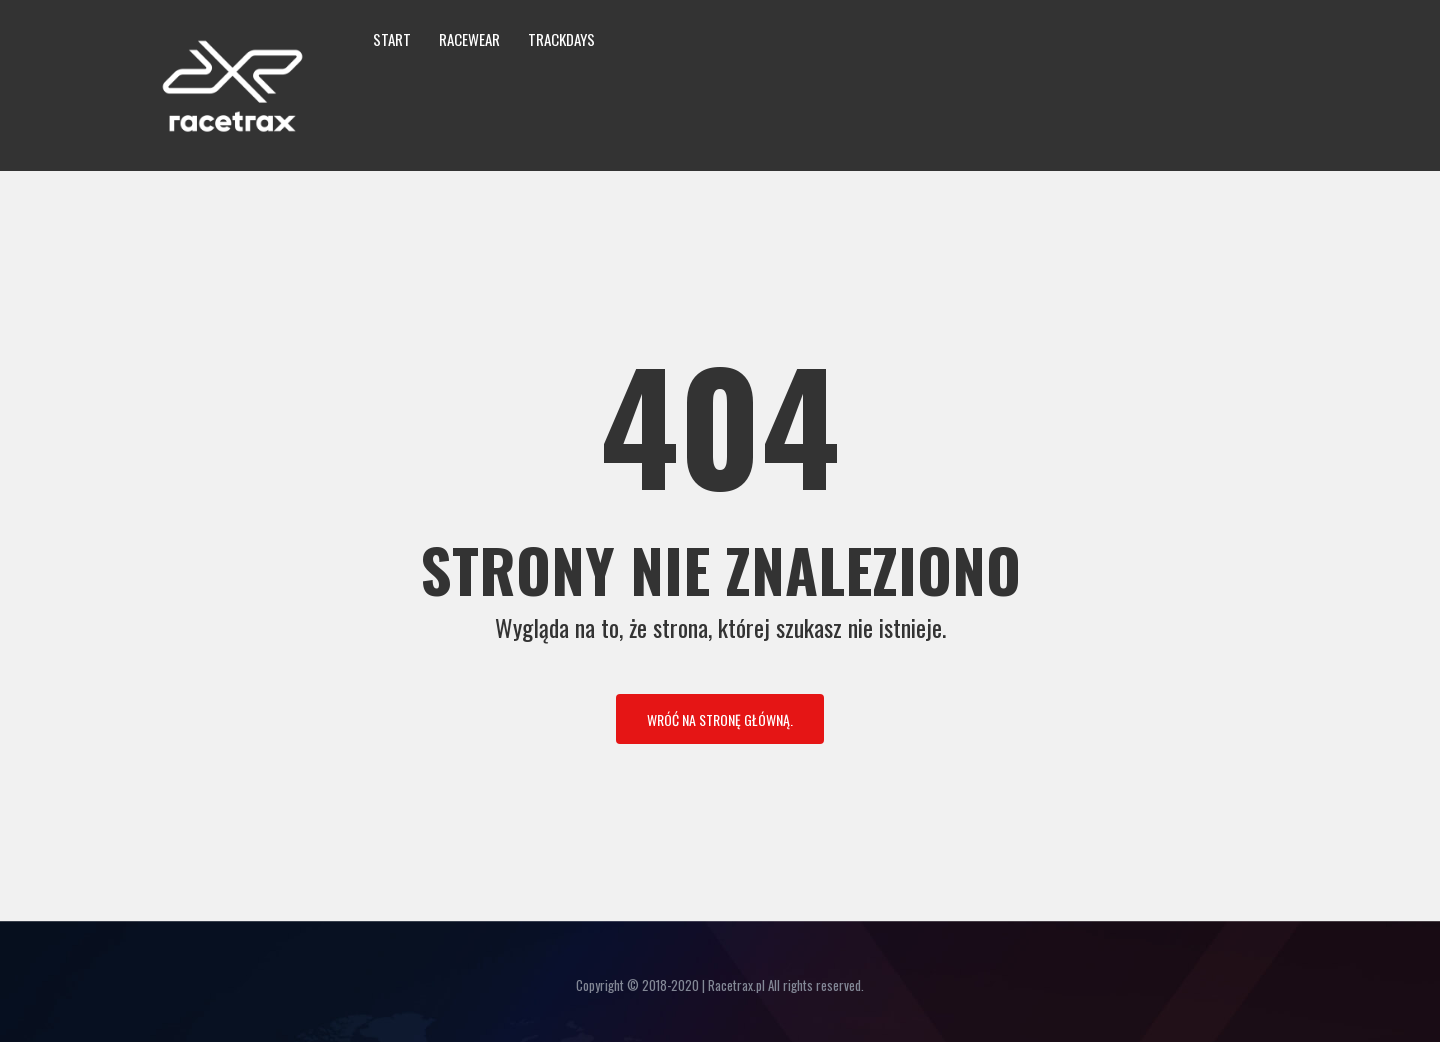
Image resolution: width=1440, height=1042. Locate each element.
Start (392, 39)
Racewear (469, 39)
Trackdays (561, 39)
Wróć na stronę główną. (720, 719)
